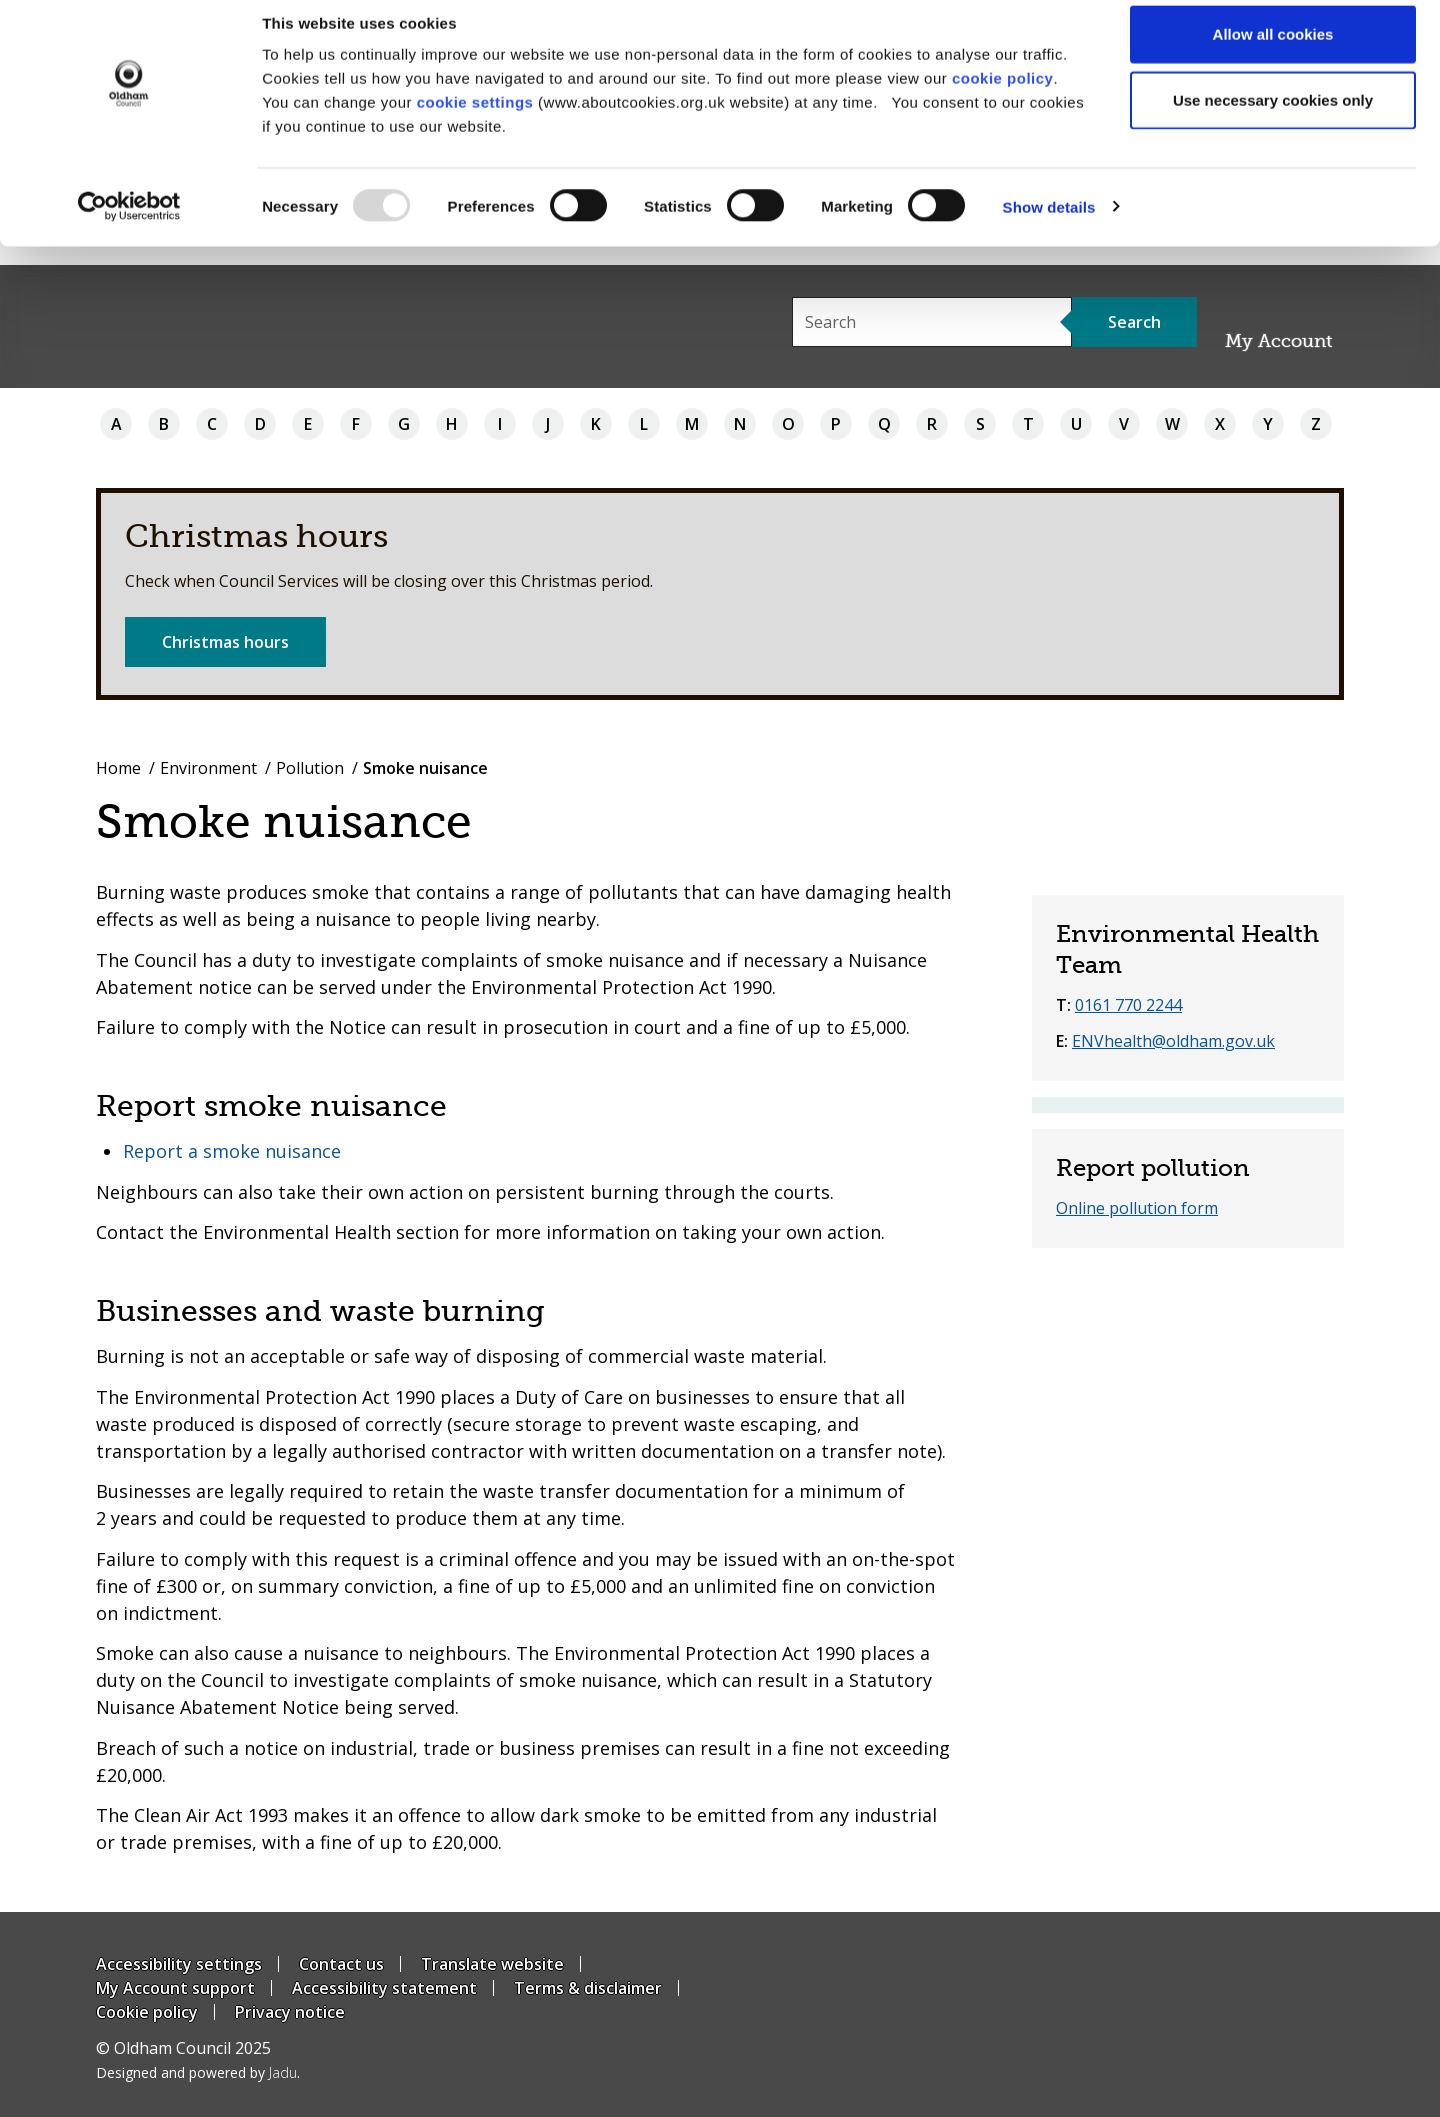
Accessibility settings (179, 1964)
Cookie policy (147, 2012)
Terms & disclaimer (588, 1988)
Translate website (492, 1964)
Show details (1049, 225)
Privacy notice (290, 2012)
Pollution (310, 768)
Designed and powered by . (198, 2072)
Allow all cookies (1273, 52)
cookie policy (1003, 96)
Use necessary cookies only (1273, 118)
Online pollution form (1137, 1208)
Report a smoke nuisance (232, 1151)
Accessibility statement (384, 1988)
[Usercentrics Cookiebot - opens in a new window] (129, 226)
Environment (208, 768)
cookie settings (475, 120)
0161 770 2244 (1128, 1005)
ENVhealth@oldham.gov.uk (1173, 1041)
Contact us (341, 1964)
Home (118, 768)
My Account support (175, 1988)
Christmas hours (225, 642)
